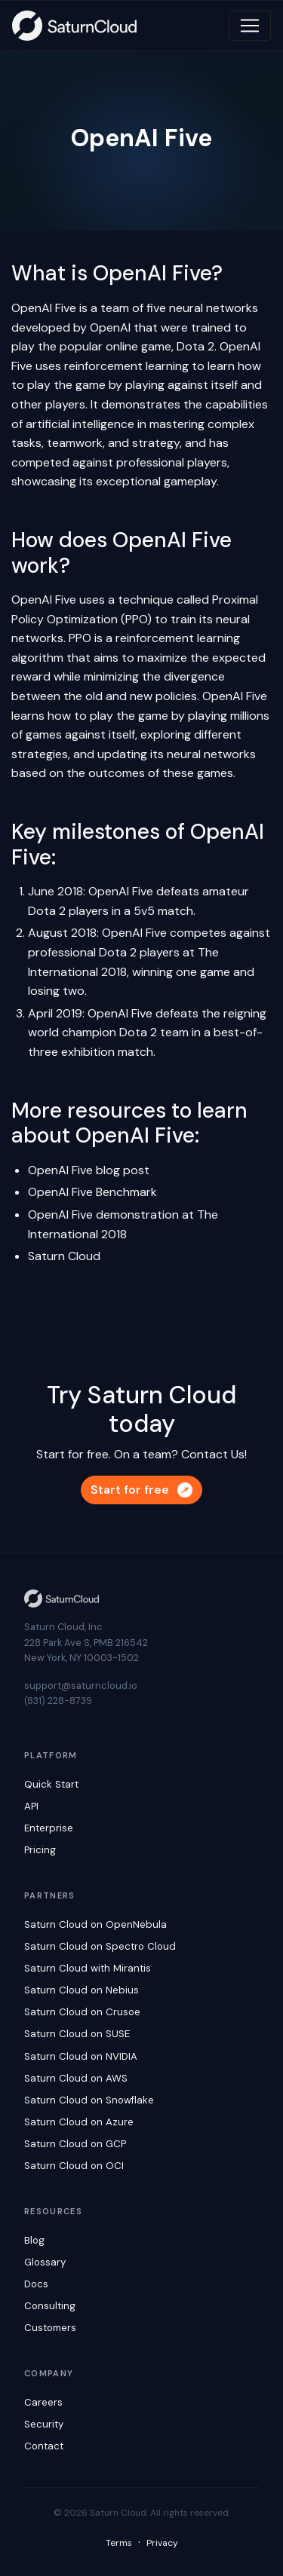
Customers (50, 2327)
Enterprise (48, 1828)
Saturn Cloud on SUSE (77, 2033)
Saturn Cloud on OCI (74, 2165)
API (31, 1806)
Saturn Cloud (64, 1256)
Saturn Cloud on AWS (76, 2078)
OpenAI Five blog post (88, 1170)
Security (43, 2424)
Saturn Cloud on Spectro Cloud (100, 1946)
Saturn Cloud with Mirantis (87, 1968)
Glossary (45, 2262)
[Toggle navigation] (250, 26)
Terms (119, 2543)
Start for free (141, 1490)
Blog (34, 2240)
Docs (36, 2284)
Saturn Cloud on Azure (79, 2122)
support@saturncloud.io (80, 1685)
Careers (43, 2402)
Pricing (40, 1849)
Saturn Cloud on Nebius (81, 1990)
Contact (43, 2446)
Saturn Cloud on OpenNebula (95, 1924)
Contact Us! (214, 1454)
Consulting (49, 2305)
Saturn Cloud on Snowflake (89, 2100)
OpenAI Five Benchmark (92, 1192)
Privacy (162, 2543)
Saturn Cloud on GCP (75, 2143)
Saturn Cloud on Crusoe (82, 2011)
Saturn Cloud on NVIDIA (80, 2056)
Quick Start (51, 1784)
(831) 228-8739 (58, 1700)
